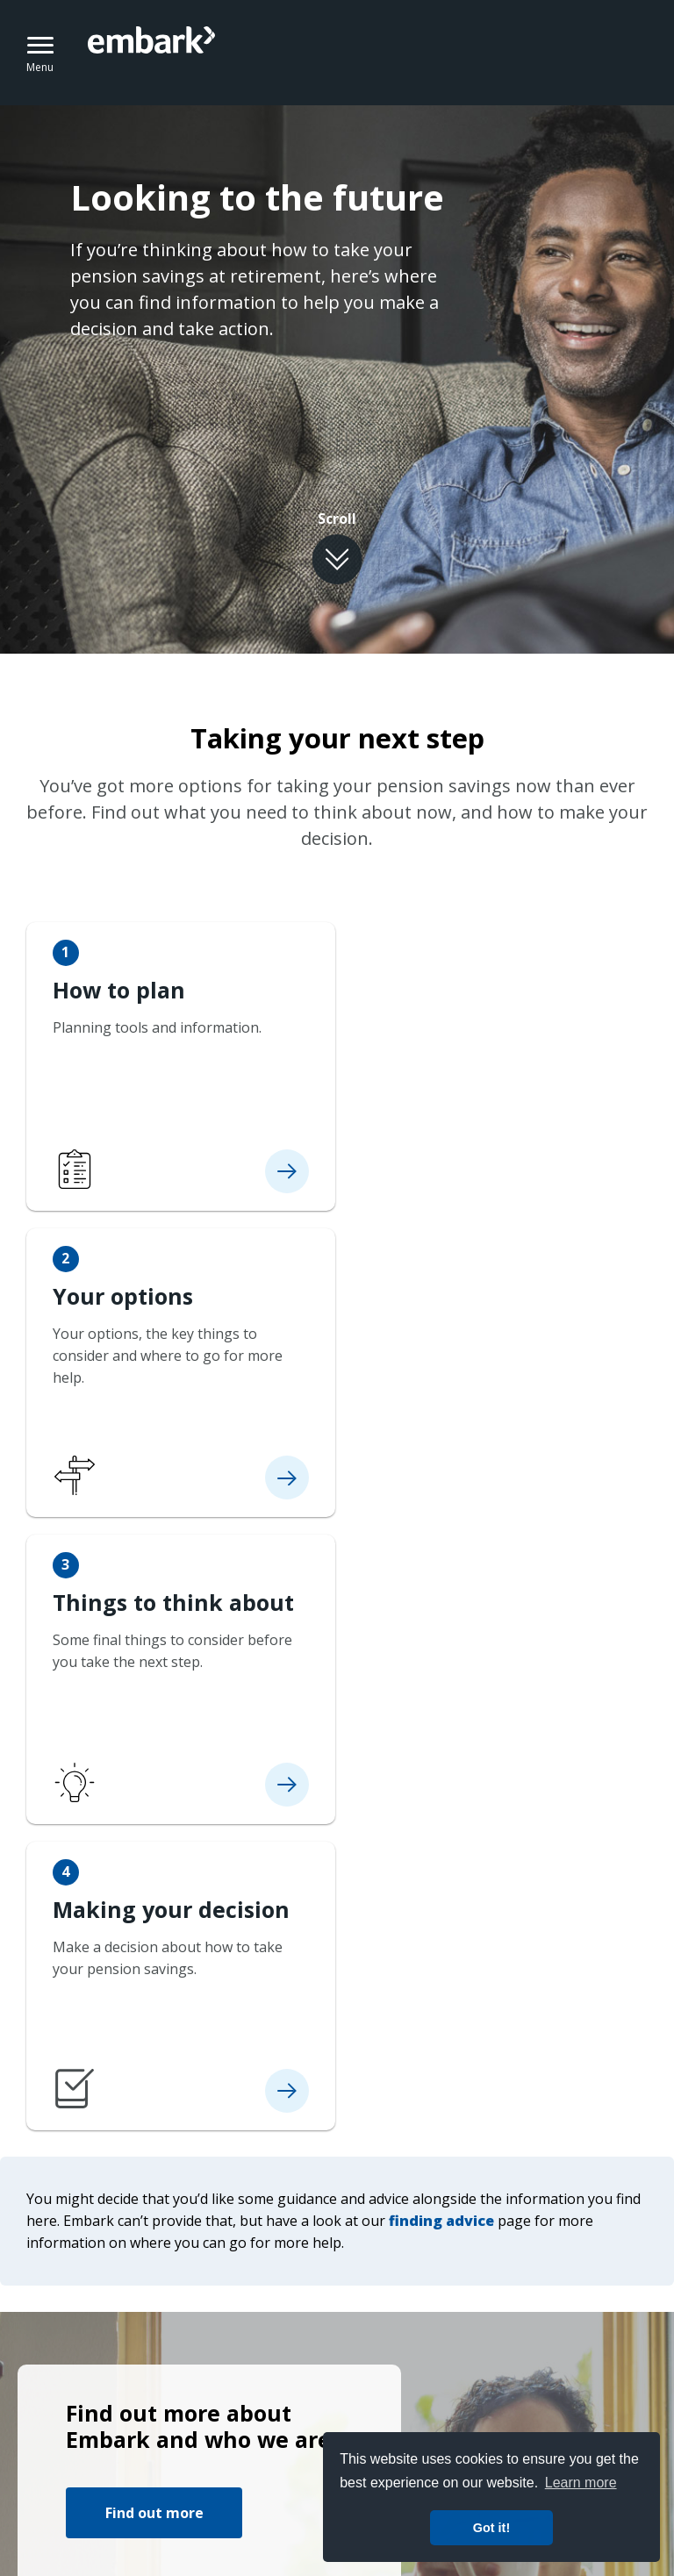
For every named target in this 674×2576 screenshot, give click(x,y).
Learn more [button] (581, 2482)
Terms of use (61, 2400)
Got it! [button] (491, 2528)
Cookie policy (283, 2400)
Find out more (154, 1901)
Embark (224, 52)
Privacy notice (172, 2400)
